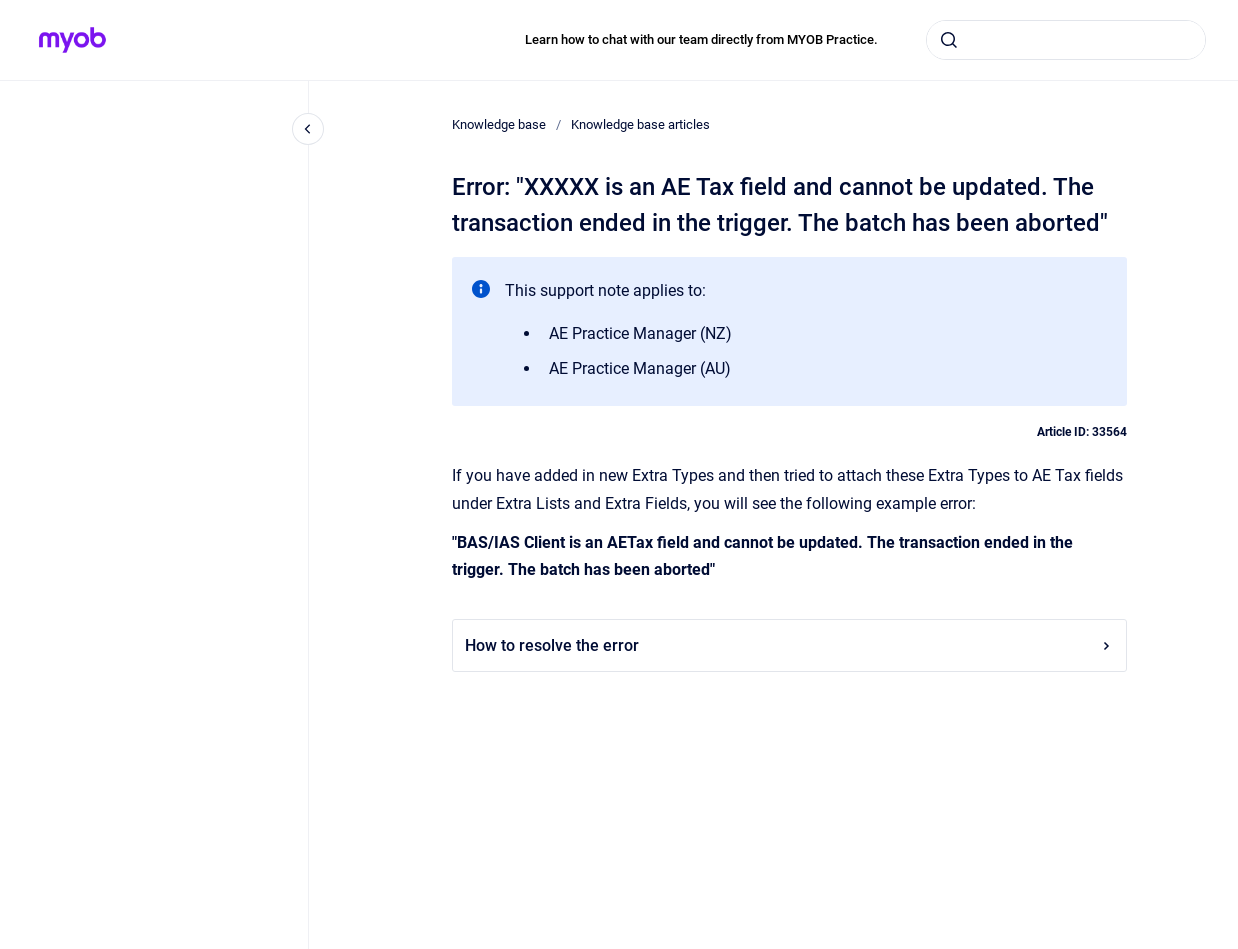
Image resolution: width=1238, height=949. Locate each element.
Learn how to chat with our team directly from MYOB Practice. (701, 39)
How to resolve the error (789, 645)
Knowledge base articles (640, 124)
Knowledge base (499, 124)
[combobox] (1066, 40)
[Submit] (949, 40)
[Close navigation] (308, 129)
